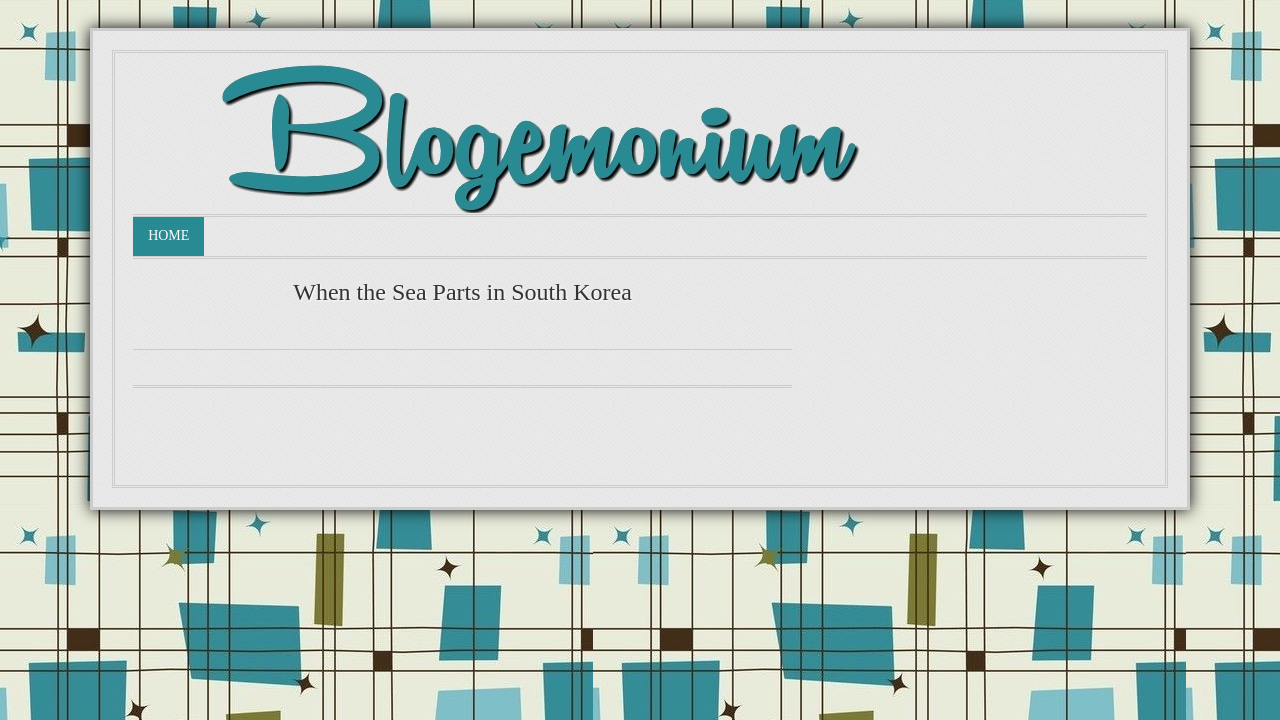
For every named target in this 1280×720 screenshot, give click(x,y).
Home (168, 235)
